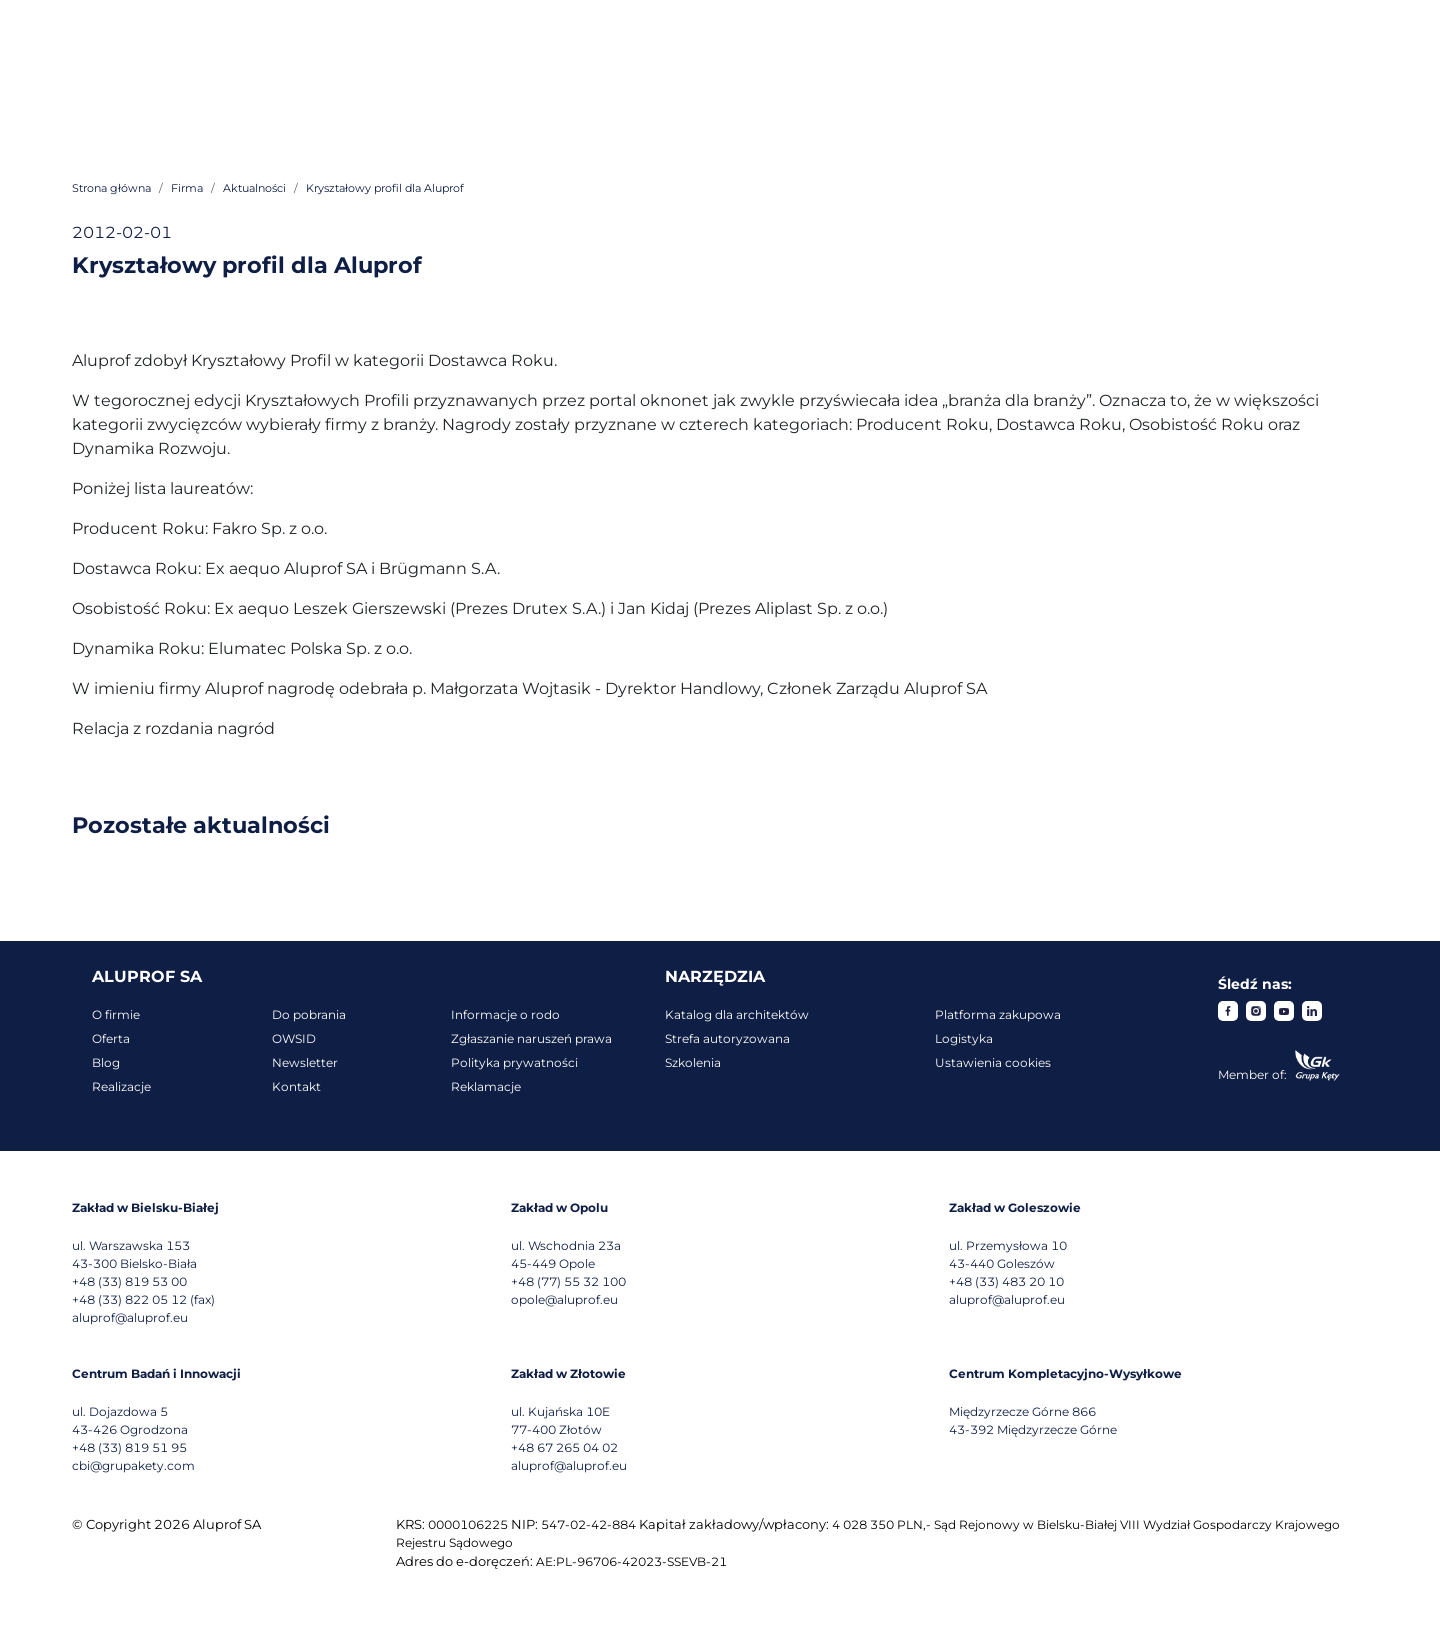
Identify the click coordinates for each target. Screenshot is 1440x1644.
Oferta (111, 1038)
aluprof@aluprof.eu (130, 1317)
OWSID (294, 1038)
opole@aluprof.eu (564, 1299)
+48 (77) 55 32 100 (568, 1281)
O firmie (116, 1014)
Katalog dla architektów (737, 1014)
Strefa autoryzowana (727, 1038)
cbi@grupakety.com (133, 1465)
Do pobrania (309, 1014)
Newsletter (305, 1062)
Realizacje (121, 1086)
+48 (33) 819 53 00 (129, 1281)
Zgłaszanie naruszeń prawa (531, 1038)
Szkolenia (693, 1062)
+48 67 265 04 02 (564, 1447)
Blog (106, 1062)
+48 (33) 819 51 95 (129, 1447)
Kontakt (296, 1086)
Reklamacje (486, 1086)
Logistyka (964, 1038)
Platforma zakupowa (998, 1014)
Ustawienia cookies (993, 1062)
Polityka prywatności (514, 1062)
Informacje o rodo (505, 1014)
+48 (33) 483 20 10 (1006, 1281)
